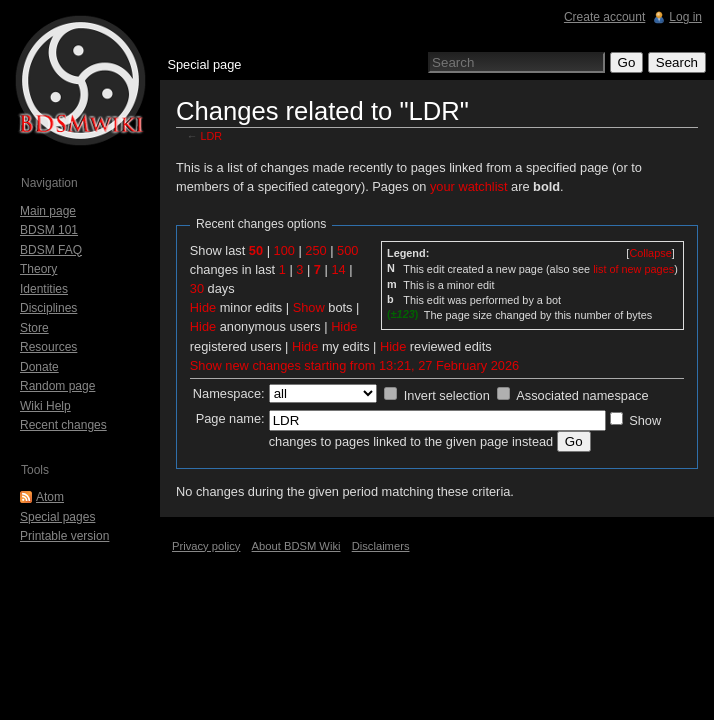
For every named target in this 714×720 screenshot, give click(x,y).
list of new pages (633, 269)
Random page (57, 386)
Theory (38, 269)
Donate (39, 367)
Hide (203, 307)
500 (347, 250)
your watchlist (469, 186)
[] (650, 253)
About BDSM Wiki (296, 546)
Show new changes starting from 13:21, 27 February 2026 (354, 365)
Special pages (57, 517)
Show (309, 307)
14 (338, 269)
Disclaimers (381, 546)
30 (197, 288)
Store (34, 328)
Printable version (64, 536)
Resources (48, 347)
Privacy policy (206, 546)
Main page (48, 211)
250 (315, 250)
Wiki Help (45, 406)
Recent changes (63, 425)
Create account (604, 17)
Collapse (650, 253)
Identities (44, 289)
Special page (204, 64)
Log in (685, 17)
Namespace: (229, 393)
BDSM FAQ (51, 250)
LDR (212, 136)
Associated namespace (582, 395)
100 (284, 250)
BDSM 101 (49, 230)
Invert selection (447, 395)
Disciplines (48, 308)
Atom (50, 497)
